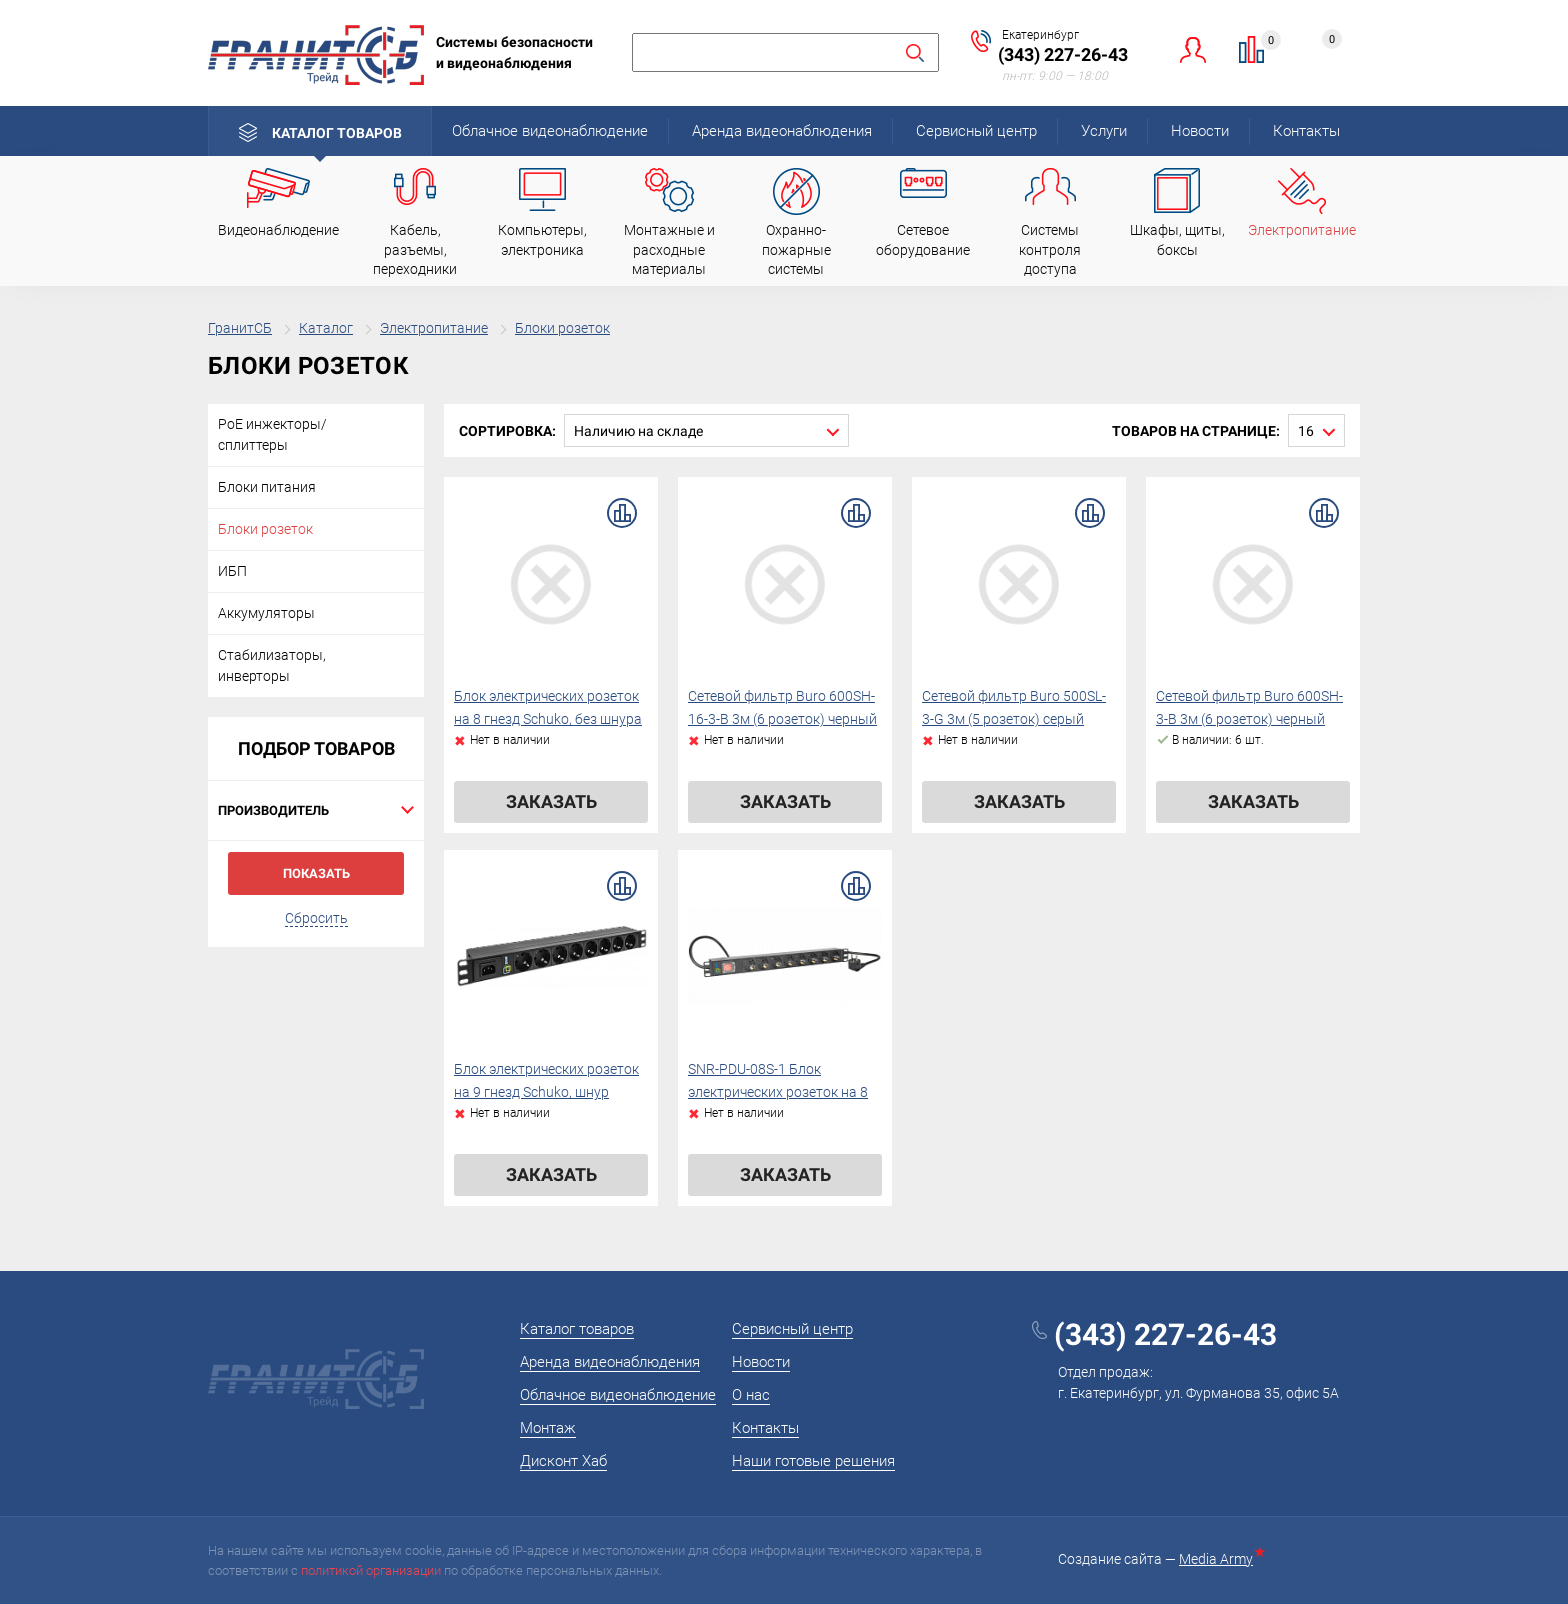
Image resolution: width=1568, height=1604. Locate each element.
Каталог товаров (337, 133)
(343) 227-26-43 (1063, 54)
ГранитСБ (240, 328)
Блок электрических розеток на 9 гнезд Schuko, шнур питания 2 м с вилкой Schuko (548, 1093)
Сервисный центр (976, 131)
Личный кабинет (1193, 49)
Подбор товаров (316, 748)
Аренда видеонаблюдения (782, 131)
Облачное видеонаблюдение (550, 131)
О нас (751, 1395)
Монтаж (548, 1428)
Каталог (326, 328)
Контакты (1306, 131)
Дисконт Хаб (563, 1461)
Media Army (1220, 1559)
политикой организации (371, 1570)
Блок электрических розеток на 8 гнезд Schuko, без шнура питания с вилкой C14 (548, 720)
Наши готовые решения (813, 1461)
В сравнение (622, 513)
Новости (1200, 131)
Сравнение (1263, 43)
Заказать (551, 801)
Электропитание (434, 328)
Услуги (1104, 131)
